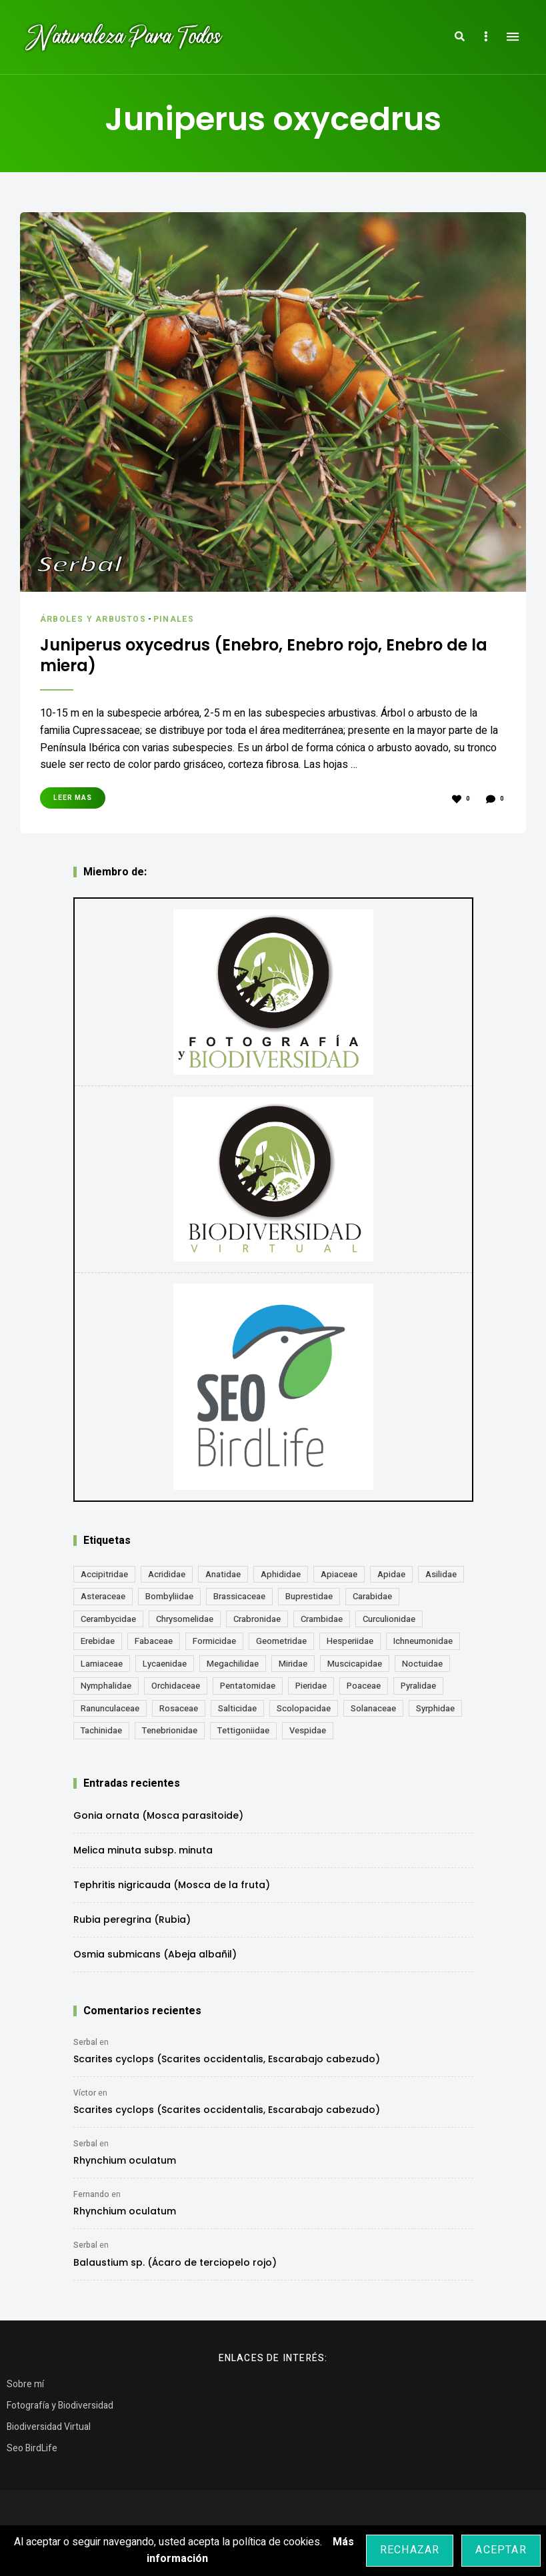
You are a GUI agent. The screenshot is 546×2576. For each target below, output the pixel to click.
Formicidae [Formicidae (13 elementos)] (214, 1646)
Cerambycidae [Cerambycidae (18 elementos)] (108, 1623)
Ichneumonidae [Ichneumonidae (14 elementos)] (423, 1646)
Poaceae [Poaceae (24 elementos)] (364, 1691)
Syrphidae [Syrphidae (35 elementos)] (435, 1713)
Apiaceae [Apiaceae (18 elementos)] (339, 1579)
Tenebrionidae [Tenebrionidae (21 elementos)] (169, 1735)
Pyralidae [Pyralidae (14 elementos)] (418, 1691)
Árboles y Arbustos (95, 618)
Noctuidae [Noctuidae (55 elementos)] (422, 1668)
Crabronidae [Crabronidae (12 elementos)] (257, 1623)
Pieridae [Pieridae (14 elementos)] (311, 1691)
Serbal (85, 2047)
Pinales (179, 618)
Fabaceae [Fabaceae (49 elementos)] (154, 1646)
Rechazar (410, 2550)
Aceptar (500, 2550)
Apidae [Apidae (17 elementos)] (391, 1579)
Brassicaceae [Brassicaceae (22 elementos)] (239, 1601)
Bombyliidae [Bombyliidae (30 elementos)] (169, 1601)
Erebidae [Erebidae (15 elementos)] (98, 1646)
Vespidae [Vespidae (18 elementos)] (307, 1735)
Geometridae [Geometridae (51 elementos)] (281, 1646)
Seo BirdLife (32, 2453)
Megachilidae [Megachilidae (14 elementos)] (233, 1668)
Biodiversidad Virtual (49, 2432)
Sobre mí (25, 2389)
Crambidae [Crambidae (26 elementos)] (322, 1623)
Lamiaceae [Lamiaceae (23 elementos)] (102, 1668)
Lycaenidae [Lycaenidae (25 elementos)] (165, 1668)
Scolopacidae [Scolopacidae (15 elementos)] (304, 1713)
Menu (512, 36)
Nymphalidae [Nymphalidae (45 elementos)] (106, 1691)
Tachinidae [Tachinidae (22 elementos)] (101, 1735)
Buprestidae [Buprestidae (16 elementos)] (309, 1601)
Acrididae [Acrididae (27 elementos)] (166, 1579)
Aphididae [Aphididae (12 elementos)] (281, 1579)
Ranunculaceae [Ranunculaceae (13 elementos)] (110, 1713)
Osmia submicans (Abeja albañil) (155, 1959)
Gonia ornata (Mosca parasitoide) (158, 1820)
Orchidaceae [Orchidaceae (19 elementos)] (175, 1691)
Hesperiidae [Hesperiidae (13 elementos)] (350, 1646)
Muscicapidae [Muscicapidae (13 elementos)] (354, 1668)
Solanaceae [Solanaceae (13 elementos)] (373, 1713)
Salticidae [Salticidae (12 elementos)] (237, 1713)
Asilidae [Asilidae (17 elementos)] (441, 1579)
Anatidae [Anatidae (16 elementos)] (223, 1579)
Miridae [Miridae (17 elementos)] (293, 1668)
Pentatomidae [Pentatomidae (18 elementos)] (247, 1691)
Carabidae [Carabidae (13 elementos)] (372, 1601)
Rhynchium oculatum (124, 2165)
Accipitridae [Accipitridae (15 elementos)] (104, 1579)
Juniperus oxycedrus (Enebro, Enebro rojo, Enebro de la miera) (240, 658)
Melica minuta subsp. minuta (143, 1854)
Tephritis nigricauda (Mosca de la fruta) (171, 1889)
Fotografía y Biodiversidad (60, 2410)
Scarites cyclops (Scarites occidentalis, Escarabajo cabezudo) (226, 2063)
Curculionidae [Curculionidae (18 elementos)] (389, 1623)
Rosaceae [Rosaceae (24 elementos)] (178, 1713)
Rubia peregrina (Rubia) (132, 1924)
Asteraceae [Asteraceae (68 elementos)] (103, 1601)
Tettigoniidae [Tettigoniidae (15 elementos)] (243, 1735)
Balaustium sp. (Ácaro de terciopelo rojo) (175, 2267)
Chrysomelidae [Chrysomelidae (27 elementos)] (184, 1623)
